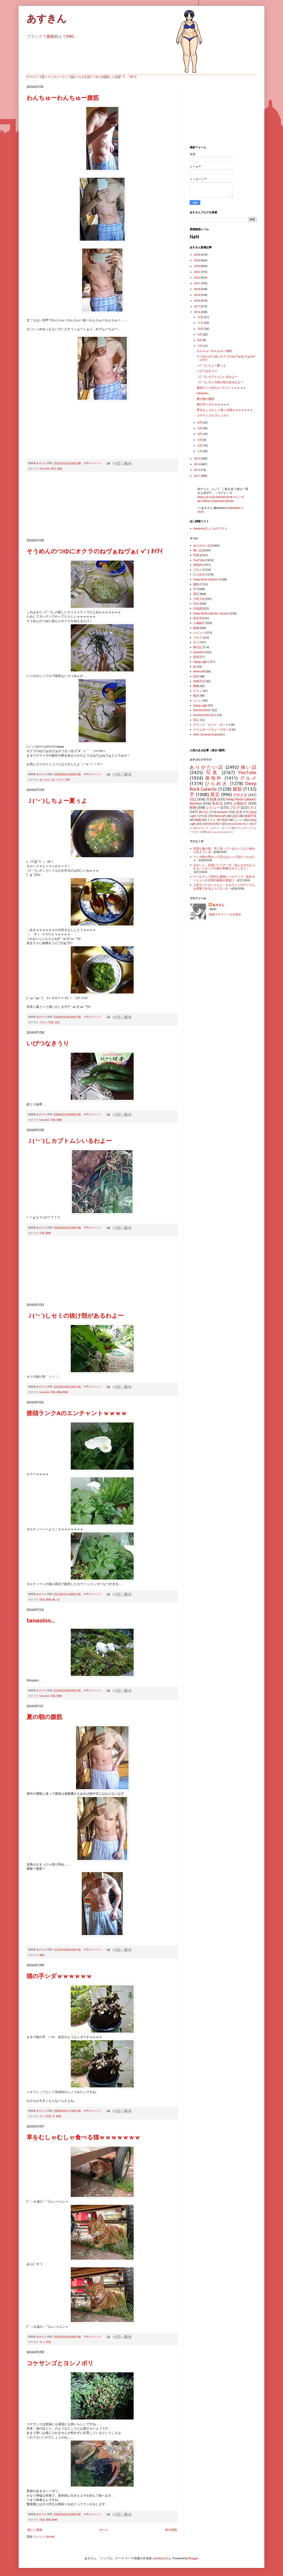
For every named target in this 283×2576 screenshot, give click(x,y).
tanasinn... (41, 1620)
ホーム (103, 2529)
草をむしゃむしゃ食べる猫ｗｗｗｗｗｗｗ (83, 2137)
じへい (197, 700)
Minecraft (199, 671)
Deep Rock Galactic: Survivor (211, 613)
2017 (197, 306)
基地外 (197, 564)
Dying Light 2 (201, 661)
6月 (200, 422)
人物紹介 (199, 623)
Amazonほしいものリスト (210, 528)
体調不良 (199, 681)
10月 (201, 328)
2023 (197, 271)
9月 (200, 334)
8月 (200, 340)
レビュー (199, 632)
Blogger (193, 2558)
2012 (197, 469)
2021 (197, 283)
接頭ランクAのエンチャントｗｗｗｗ (77, 1413)
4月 (200, 433)
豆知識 (197, 608)
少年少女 (199, 598)
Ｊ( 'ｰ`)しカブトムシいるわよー (69, 1140)
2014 (197, 464)
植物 (59, 1119)
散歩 (196, 695)
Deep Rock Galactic (205, 579)
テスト (197, 690)
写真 (67, 779)
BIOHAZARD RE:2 (204, 715)
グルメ (60, 779)
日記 (57, 1022)
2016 (197, 312)
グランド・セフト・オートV (212, 724)
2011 (197, 475)
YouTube (45, 468)
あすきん (47, 18)
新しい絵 (112, 76)
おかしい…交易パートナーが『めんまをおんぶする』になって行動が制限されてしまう (224, 866)
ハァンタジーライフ (57, 76)
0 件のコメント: (93, 463)
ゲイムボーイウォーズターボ (212, 729)
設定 (196, 676)
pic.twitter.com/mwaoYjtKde (216, 501)
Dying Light (200, 705)
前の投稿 (171, 2529)
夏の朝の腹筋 (44, 1716)
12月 (201, 317)
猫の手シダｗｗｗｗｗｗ (59, 1976)
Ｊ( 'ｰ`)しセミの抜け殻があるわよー (75, 1315)
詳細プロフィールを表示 (225, 914)
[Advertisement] (102, 505)
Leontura (159, 2558)
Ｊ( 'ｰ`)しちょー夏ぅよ (57, 800)
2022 (197, 277)
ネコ (42, 2116)
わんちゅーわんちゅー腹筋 (63, 97)
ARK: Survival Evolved (207, 734)
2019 (197, 294)
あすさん (218, 905)
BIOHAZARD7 (202, 710)
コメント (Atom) (44, 2536)
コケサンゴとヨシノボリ (60, 2363)
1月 (200, 451)
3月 (200, 439)
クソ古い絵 (96, 76)
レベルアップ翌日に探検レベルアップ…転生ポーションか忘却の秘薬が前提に (224, 878)
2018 (197, 300)
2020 (197, 289)
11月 (201, 322)
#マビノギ (237, 497)
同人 (196, 720)
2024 (197, 266)
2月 (200, 445)
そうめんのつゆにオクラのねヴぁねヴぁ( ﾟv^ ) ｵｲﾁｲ (95, 551)
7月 (200, 345)
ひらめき (199, 574)
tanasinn (44, 1119)
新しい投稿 (35, 2529)
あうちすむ (80, 76)
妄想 (196, 656)
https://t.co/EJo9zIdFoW (214, 497)
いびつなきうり (48, 1043)
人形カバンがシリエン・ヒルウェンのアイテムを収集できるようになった (224, 886)
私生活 (197, 618)
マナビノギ (35, 76)
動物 (48, 1233)
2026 (197, 254)
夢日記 (197, 647)
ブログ (197, 637)
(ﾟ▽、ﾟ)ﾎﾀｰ (127, 76)
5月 (200, 428)
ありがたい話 (47, 779)
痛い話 (56, 1599)
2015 (197, 458)
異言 (53, 468)
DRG (70, 36)
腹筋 (50, 36)
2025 (197, 260)
